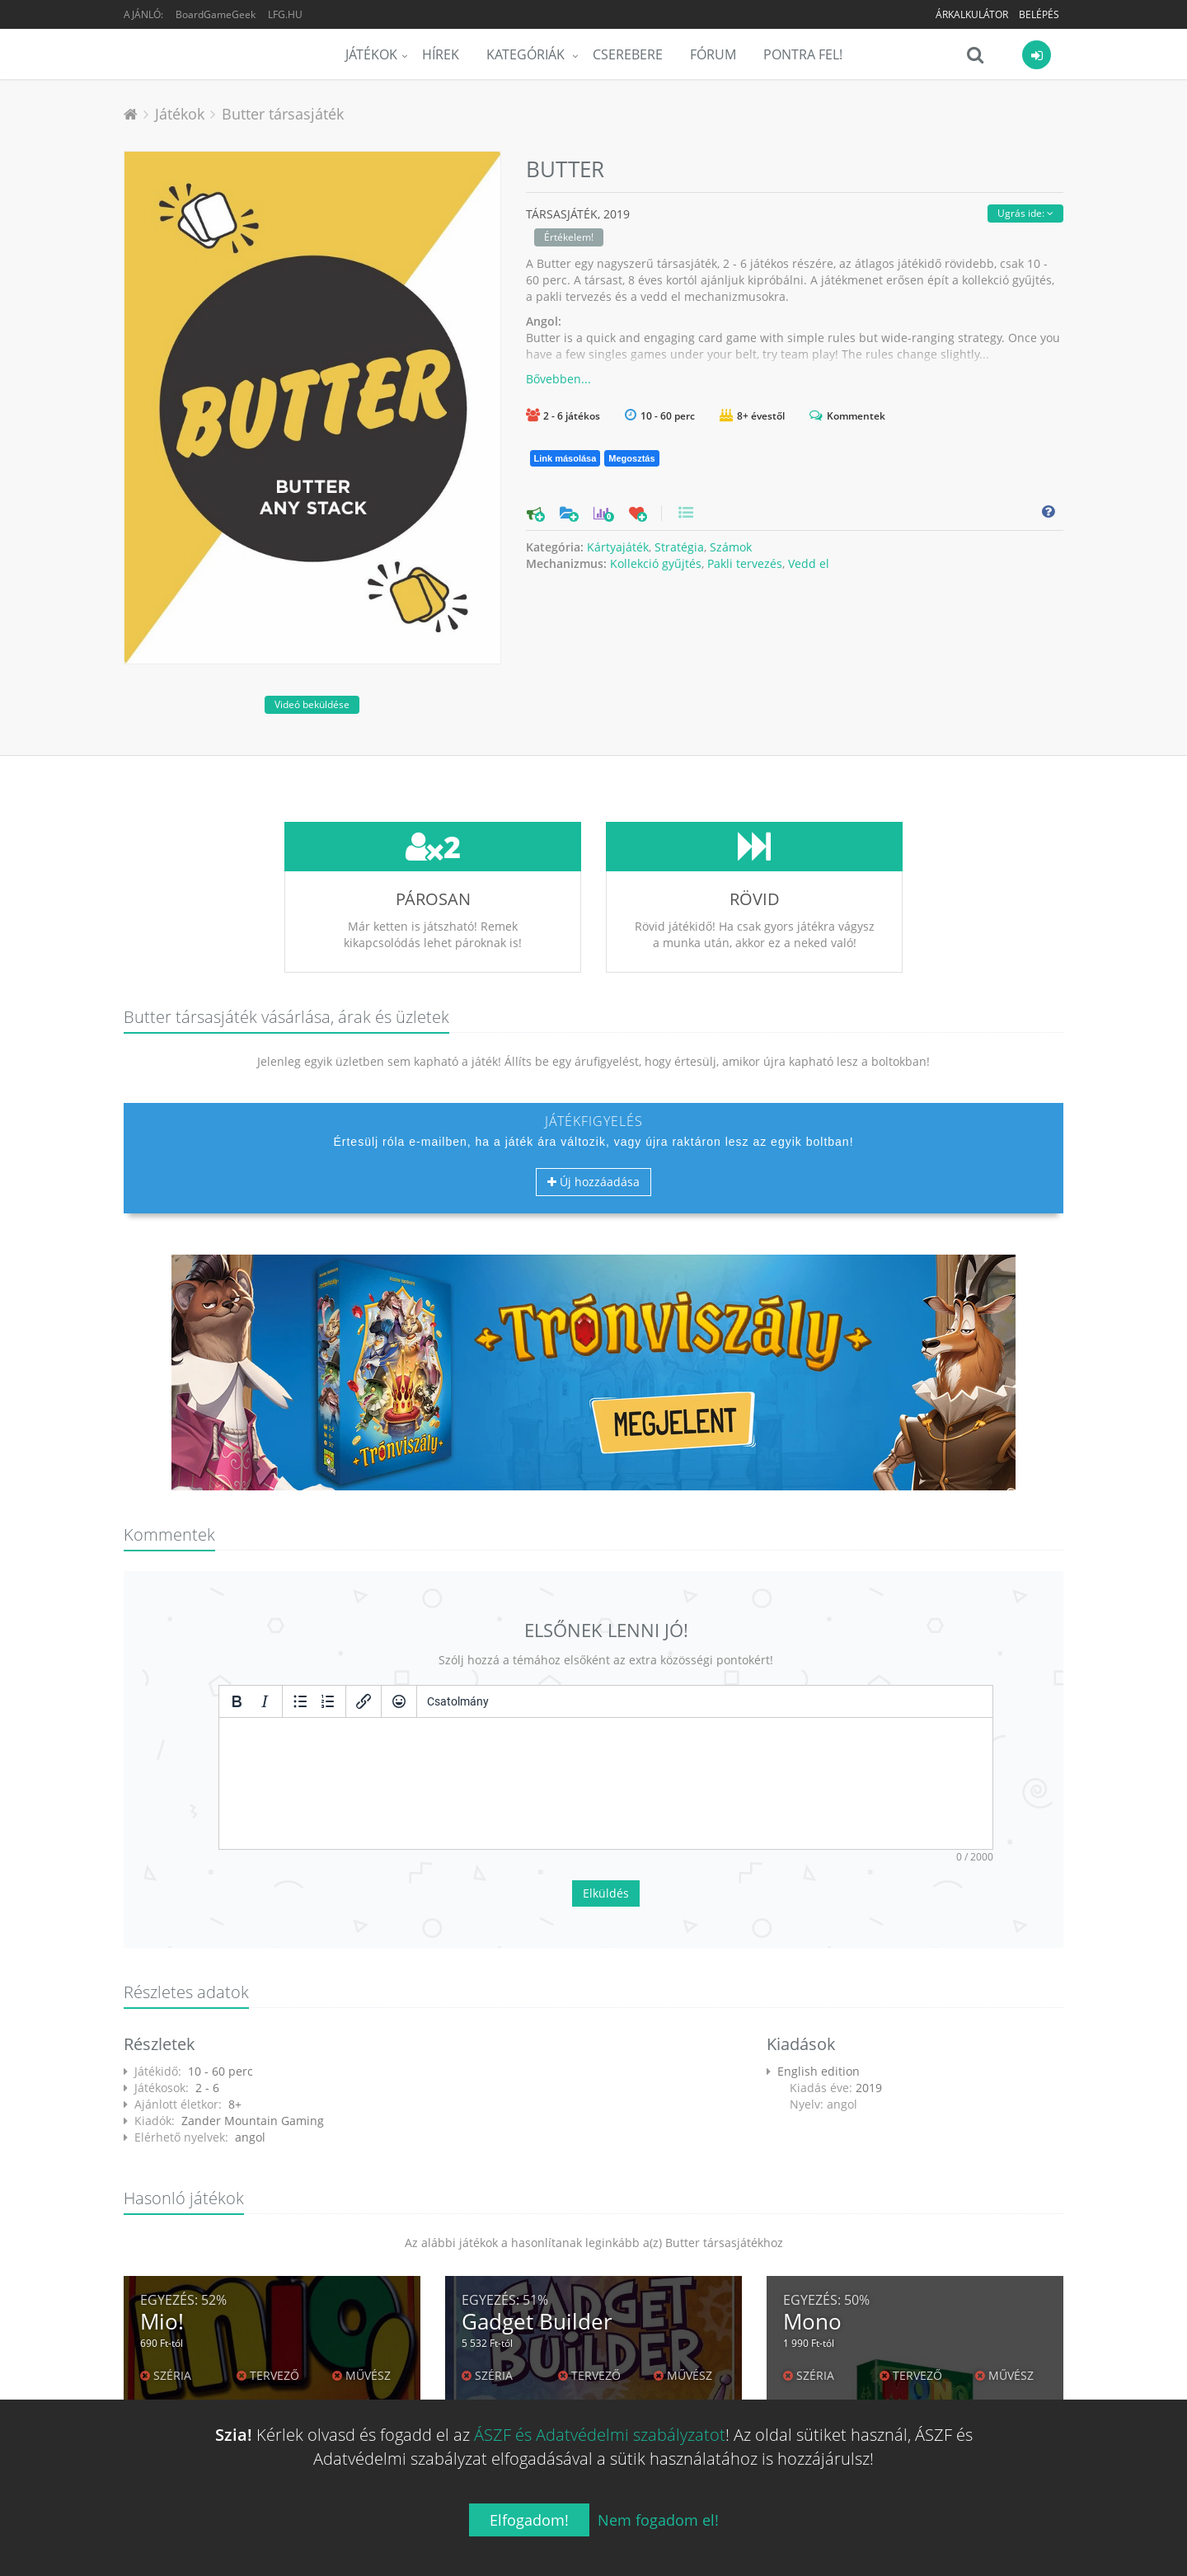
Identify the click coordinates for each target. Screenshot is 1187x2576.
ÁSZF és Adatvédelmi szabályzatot (599, 2435)
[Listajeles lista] (300, 1701)
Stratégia (679, 547)
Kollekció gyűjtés (655, 563)
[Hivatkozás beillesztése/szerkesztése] (364, 1701)
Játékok (371, 54)
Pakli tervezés (744, 563)
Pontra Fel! (802, 54)
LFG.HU (285, 14)
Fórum (713, 54)
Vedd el (808, 563)
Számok (731, 547)
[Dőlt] (265, 1701)
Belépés (1039, 14)
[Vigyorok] (399, 1701)
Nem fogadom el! (658, 2520)
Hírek (440, 54)
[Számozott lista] (328, 1701)
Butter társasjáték (283, 114)
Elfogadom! (529, 2520)
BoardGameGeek (216, 14)
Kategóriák (527, 54)
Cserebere (628, 54)
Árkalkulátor (972, 14)
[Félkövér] (237, 1701)
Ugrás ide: (1025, 213)
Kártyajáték (618, 547)
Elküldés (606, 1893)
